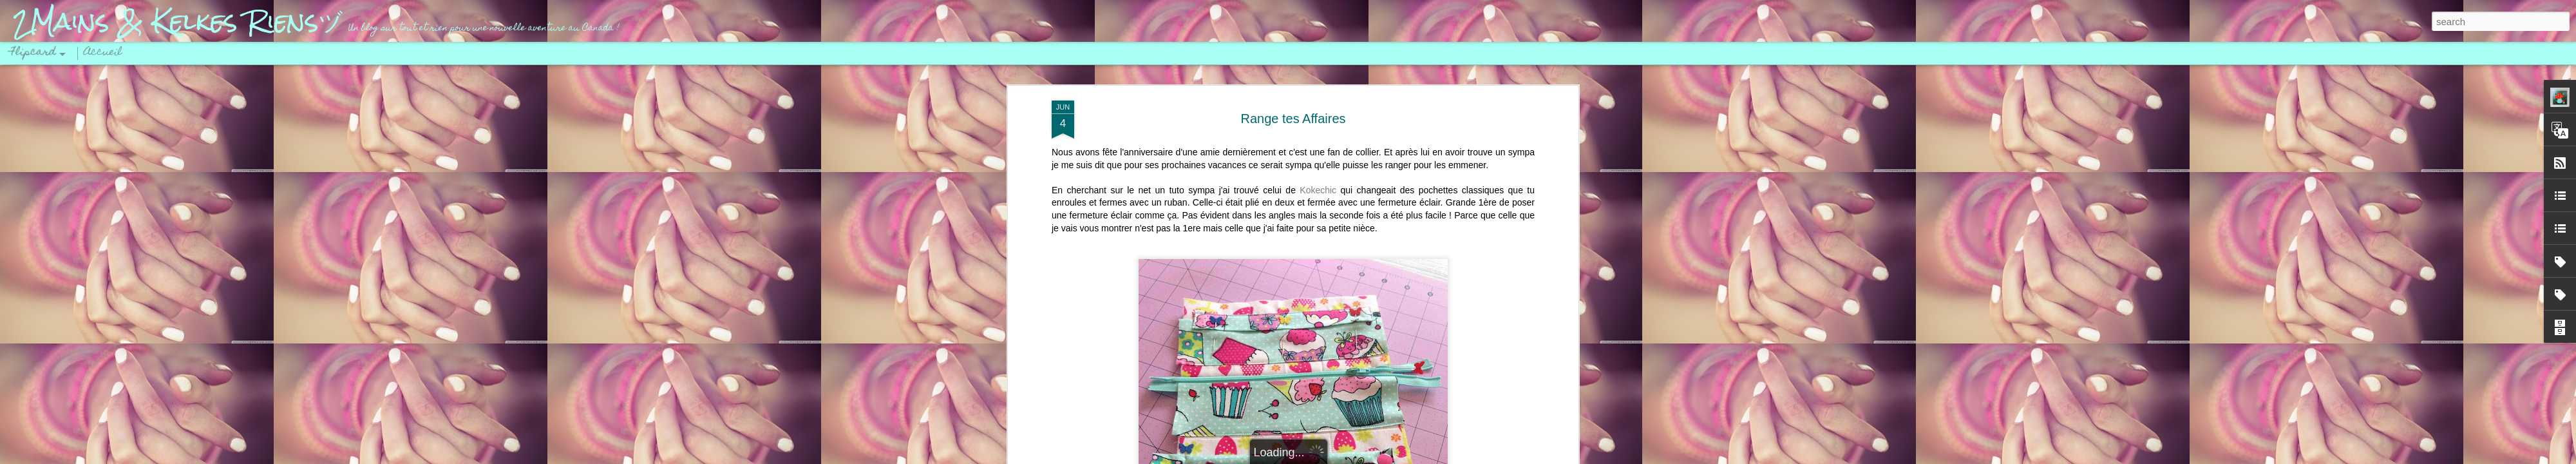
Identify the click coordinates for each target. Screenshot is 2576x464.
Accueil (103, 53)
